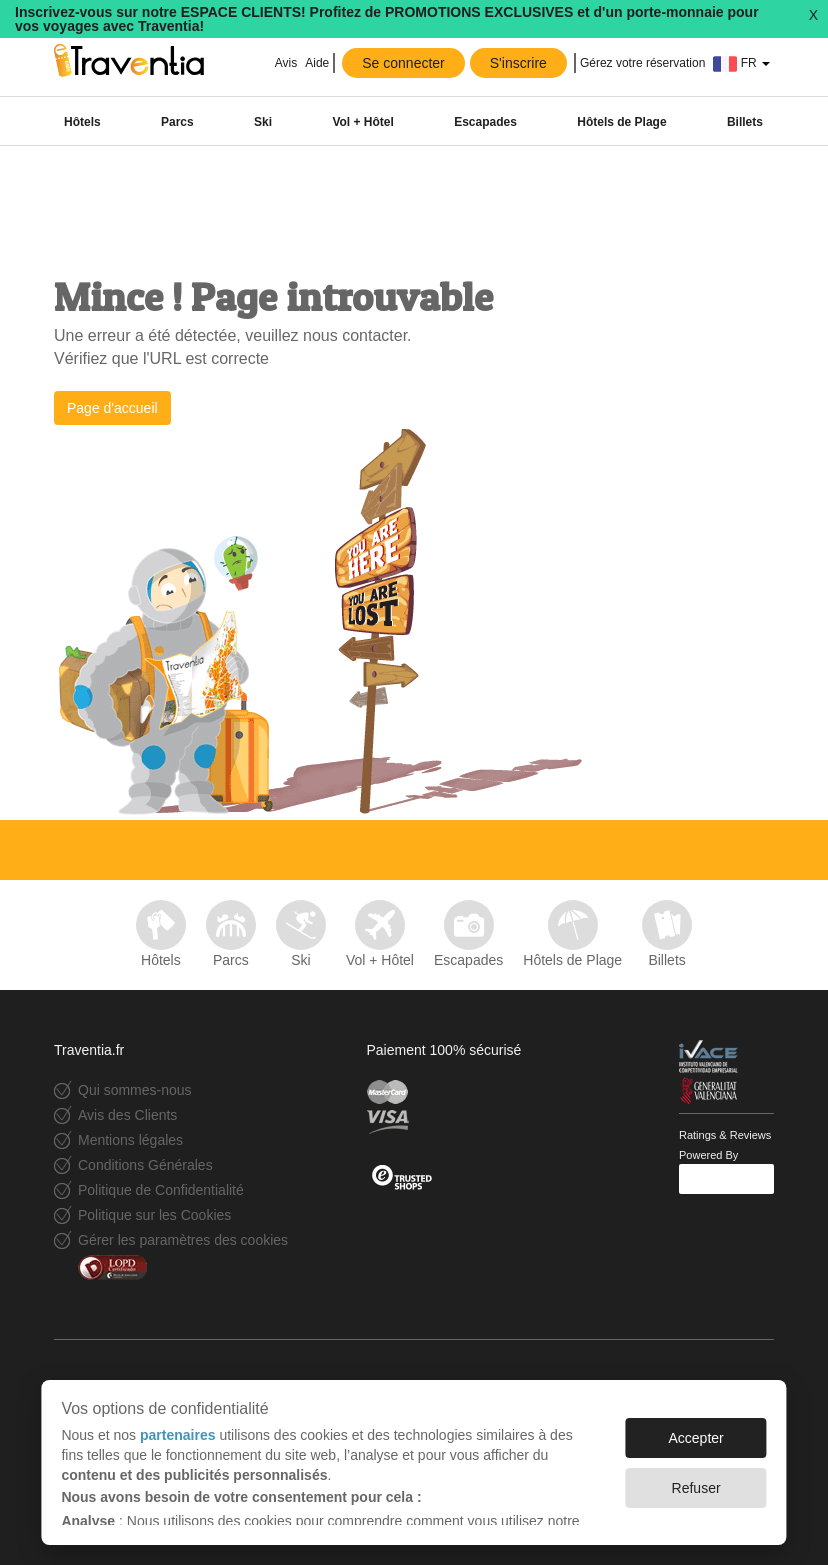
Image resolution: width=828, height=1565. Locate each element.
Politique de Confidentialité (161, 1190)
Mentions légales (130, 1140)
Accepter (695, 1438)
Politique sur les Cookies (154, 1215)
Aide (317, 63)
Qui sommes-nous (135, 1090)
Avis (284, 63)
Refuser (696, 1488)
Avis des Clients (127, 1115)
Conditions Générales (145, 1165)
